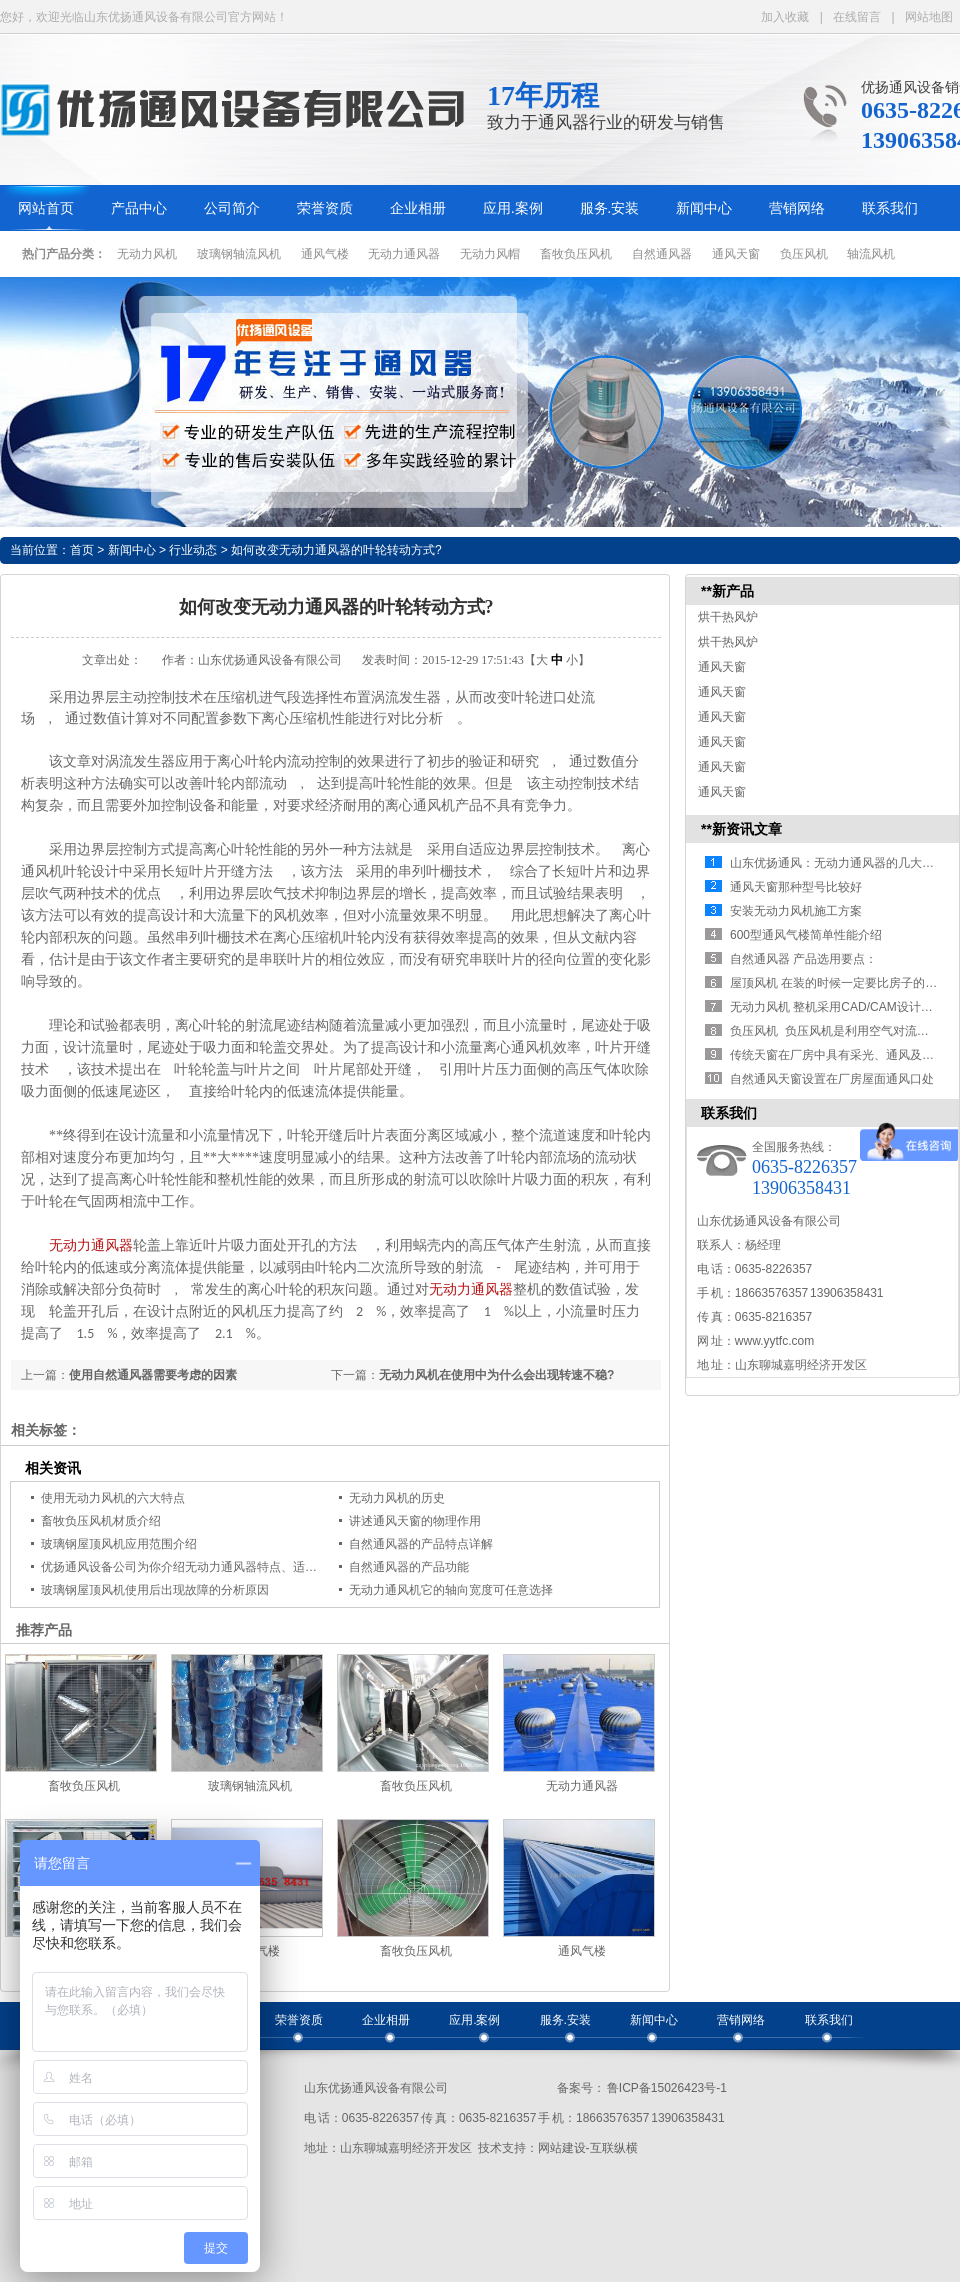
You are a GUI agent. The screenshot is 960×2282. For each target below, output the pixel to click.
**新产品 (727, 591)
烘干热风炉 (728, 617)
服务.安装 (610, 208)
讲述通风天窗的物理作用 (415, 1521)
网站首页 (46, 208)
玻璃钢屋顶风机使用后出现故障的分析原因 (155, 1590)
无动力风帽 (490, 254)
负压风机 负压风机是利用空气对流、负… (841, 1031)
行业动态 (193, 550)
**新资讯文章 (741, 829)
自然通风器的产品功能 (409, 1567)
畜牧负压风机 (576, 254)
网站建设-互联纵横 (588, 2148)
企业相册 (418, 208)
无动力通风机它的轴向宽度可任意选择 (451, 1590)
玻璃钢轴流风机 (239, 254)
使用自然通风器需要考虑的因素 (153, 1375)
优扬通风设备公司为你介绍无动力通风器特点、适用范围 (191, 1567)
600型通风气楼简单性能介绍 (806, 935)
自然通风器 (662, 254)
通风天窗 (736, 254)
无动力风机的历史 (397, 1498)
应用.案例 (513, 208)
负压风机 (804, 254)
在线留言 (857, 17)
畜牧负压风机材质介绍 (101, 1521)
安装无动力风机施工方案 (796, 911)
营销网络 (797, 208)
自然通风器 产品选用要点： (803, 959)
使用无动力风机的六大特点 (113, 1498)
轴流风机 (871, 254)
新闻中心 (704, 208)
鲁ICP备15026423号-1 (666, 2088)
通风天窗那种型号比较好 (796, 887)
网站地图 (929, 17)
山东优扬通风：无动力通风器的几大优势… (844, 863)
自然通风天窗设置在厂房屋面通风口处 (832, 1079)
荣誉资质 (325, 208)
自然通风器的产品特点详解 (421, 1544)
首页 (82, 550)
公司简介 (232, 208)
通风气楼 (325, 254)
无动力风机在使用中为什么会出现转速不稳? (496, 1375)
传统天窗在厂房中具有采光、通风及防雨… (844, 1055)
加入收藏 (785, 17)
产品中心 (139, 208)
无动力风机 (147, 254)
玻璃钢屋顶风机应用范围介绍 (119, 1544)
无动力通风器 (404, 254)
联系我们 (890, 208)
